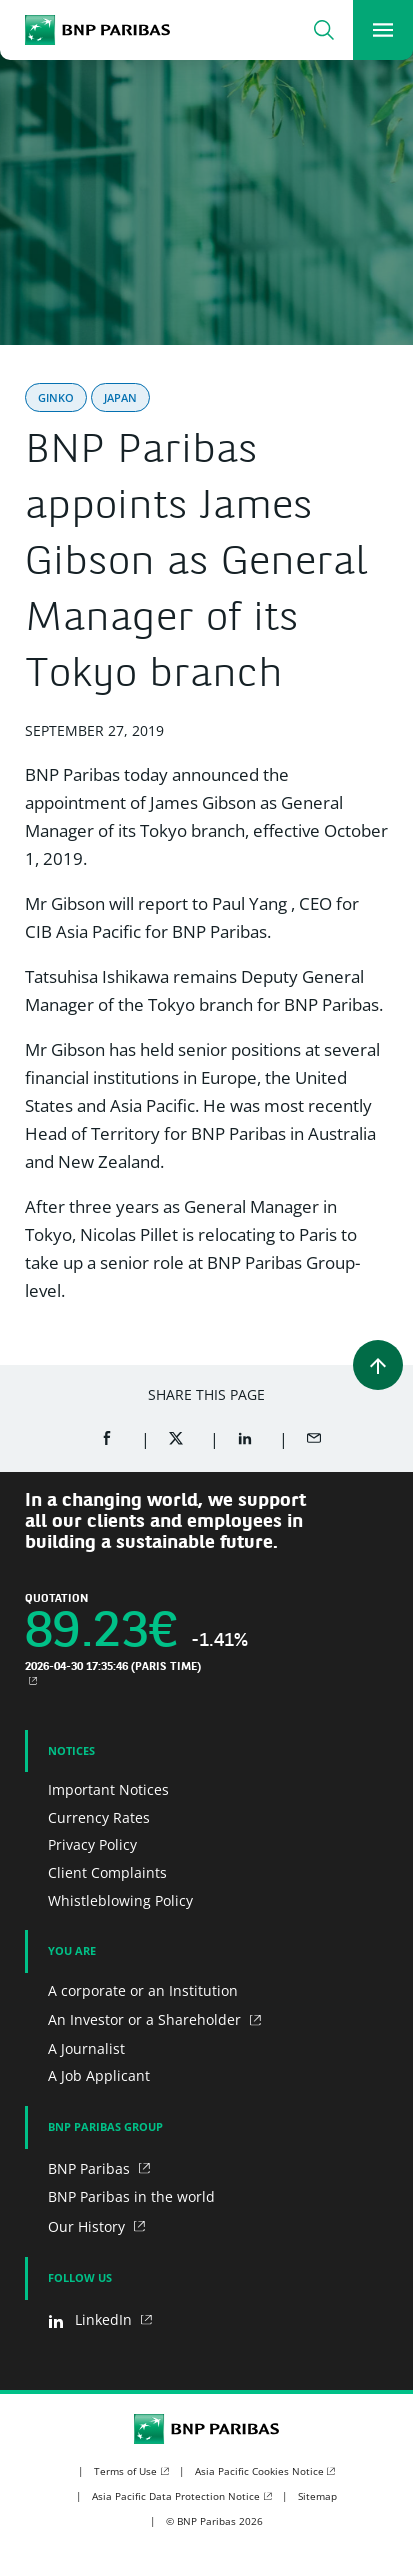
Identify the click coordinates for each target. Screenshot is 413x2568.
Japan (120, 397)
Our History (88, 2226)
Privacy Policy (92, 1844)
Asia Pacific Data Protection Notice (176, 2496)
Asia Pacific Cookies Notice (259, 2471)
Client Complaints (107, 1872)
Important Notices (108, 1789)
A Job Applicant (99, 2075)
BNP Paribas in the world (131, 2196)
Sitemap (317, 2496)
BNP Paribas (91, 2168)
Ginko (56, 397)
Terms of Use (125, 2471)
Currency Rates (99, 1817)
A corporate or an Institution (143, 1990)
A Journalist (86, 2048)
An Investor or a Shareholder (146, 2019)
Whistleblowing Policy (120, 1900)
